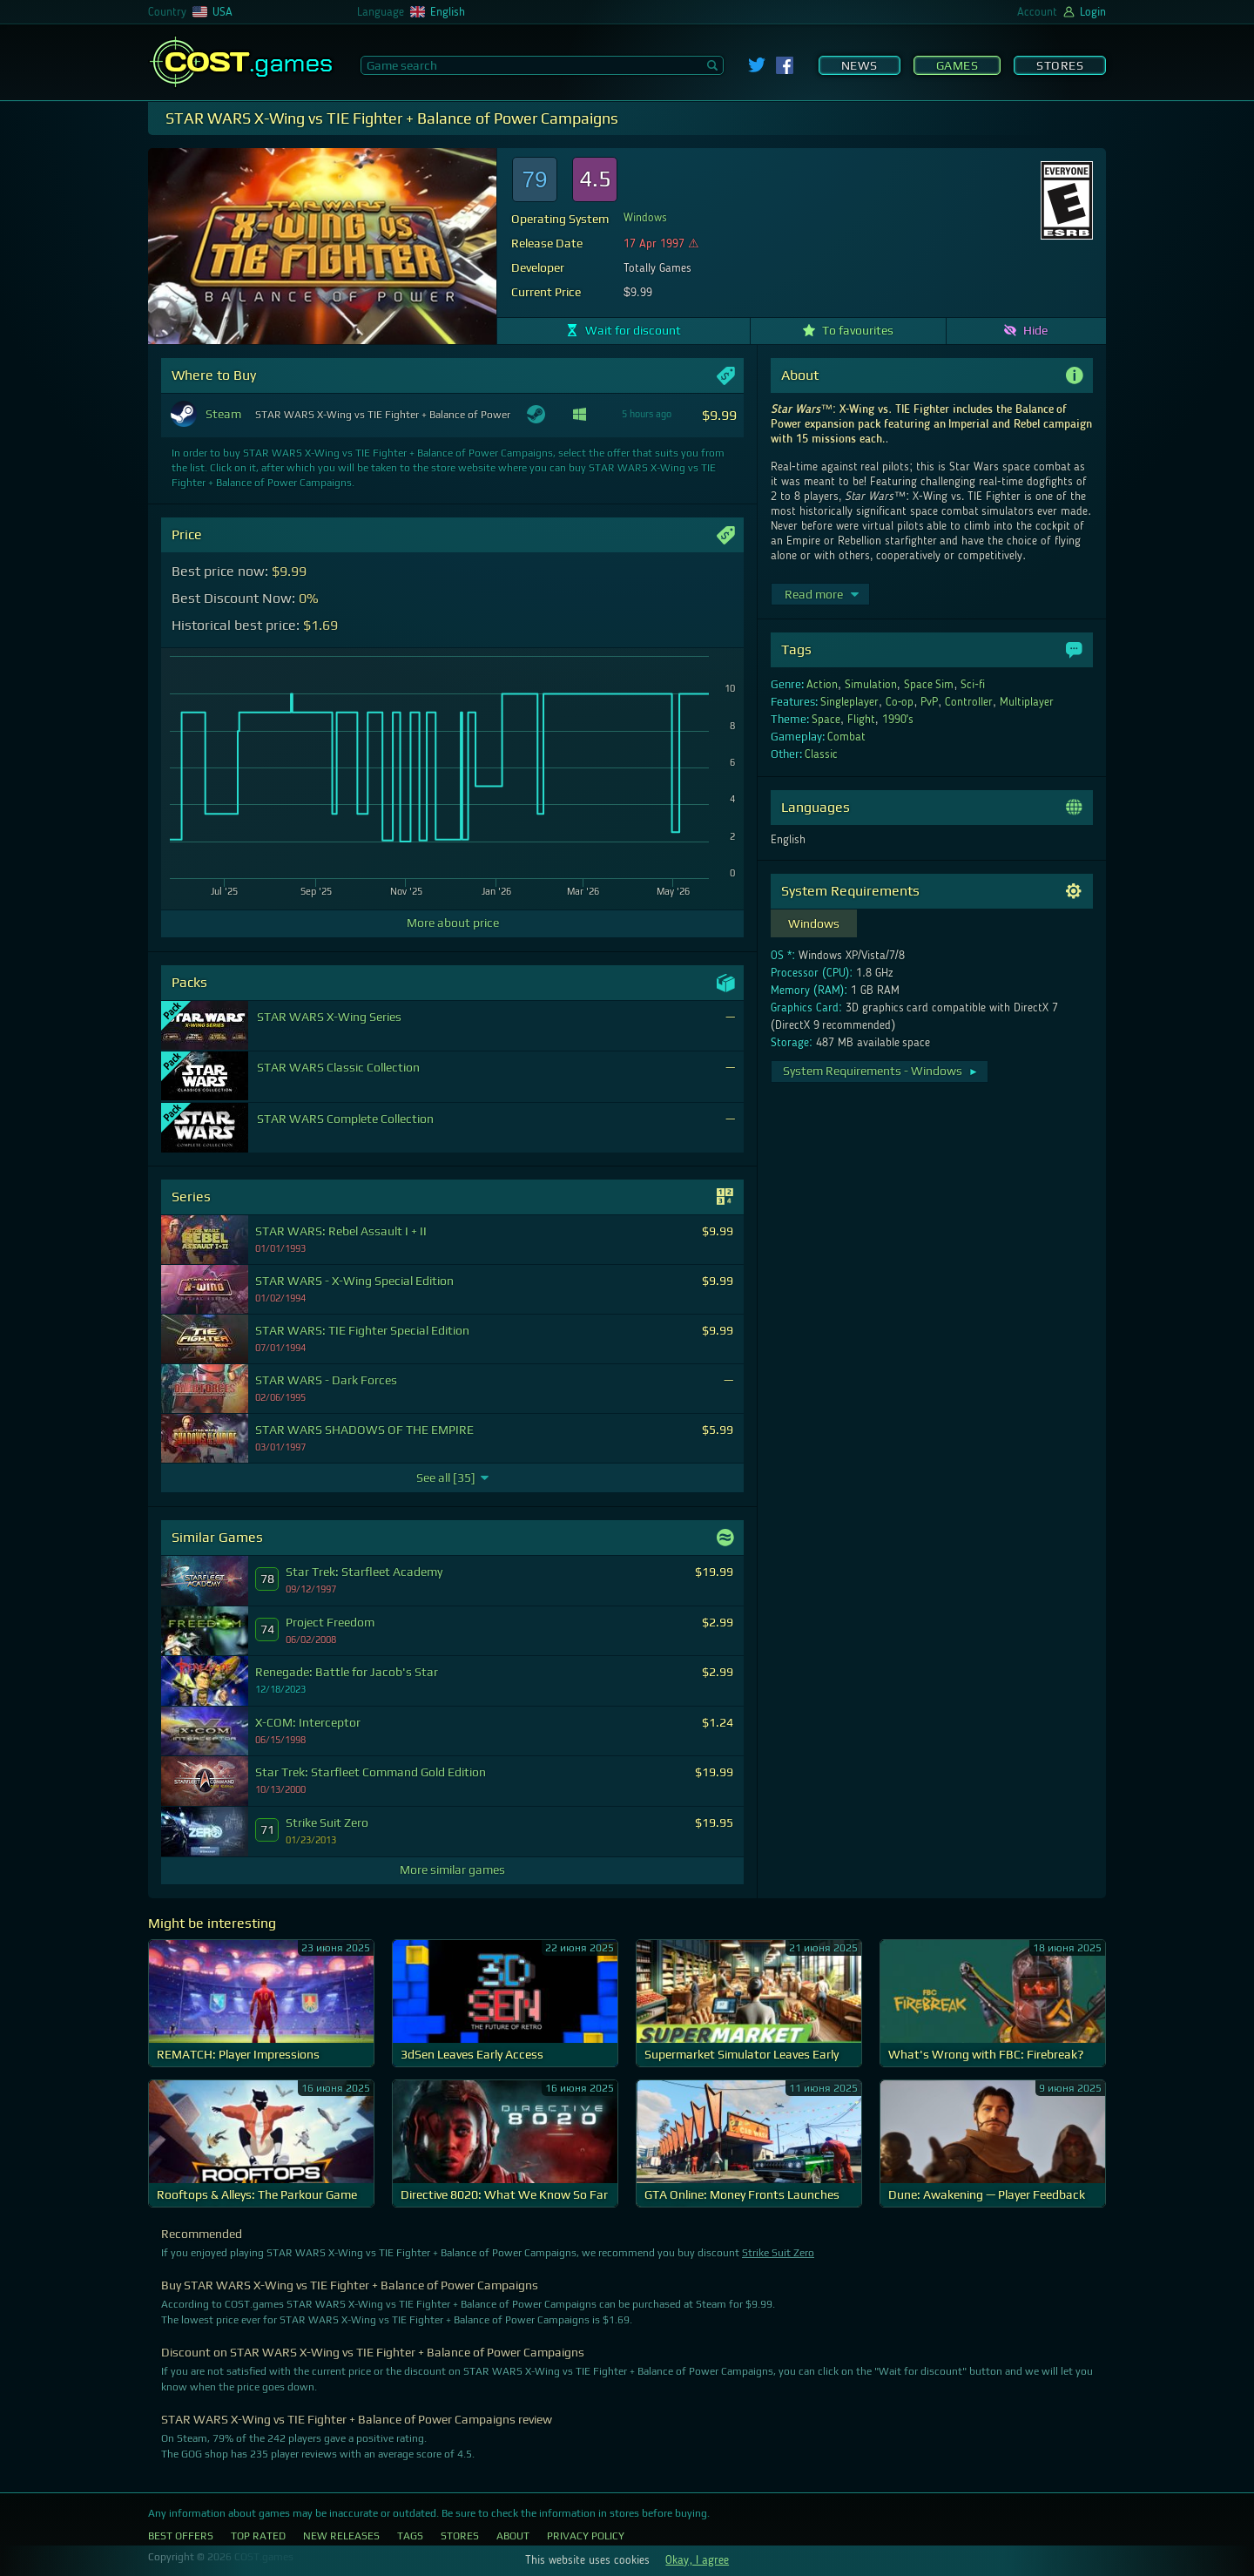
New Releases (341, 2536)
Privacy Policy (585, 2536)
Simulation (871, 685)
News (859, 65)
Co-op (900, 702)
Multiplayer (1027, 702)
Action (822, 685)
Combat (846, 737)
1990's (898, 719)
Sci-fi (973, 685)
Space (826, 719)
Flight (861, 719)
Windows (645, 218)
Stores (1059, 65)
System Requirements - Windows (881, 1071)
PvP (929, 702)
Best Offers (180, 2536)
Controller (969, 702)
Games (957, 65)
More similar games (452, 1869)
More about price (453, 923)
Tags (410, 2536)
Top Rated (258, 2536)
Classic (821, 754)
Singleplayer (849, 702)
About (512, 2536)
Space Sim (929, 685)
